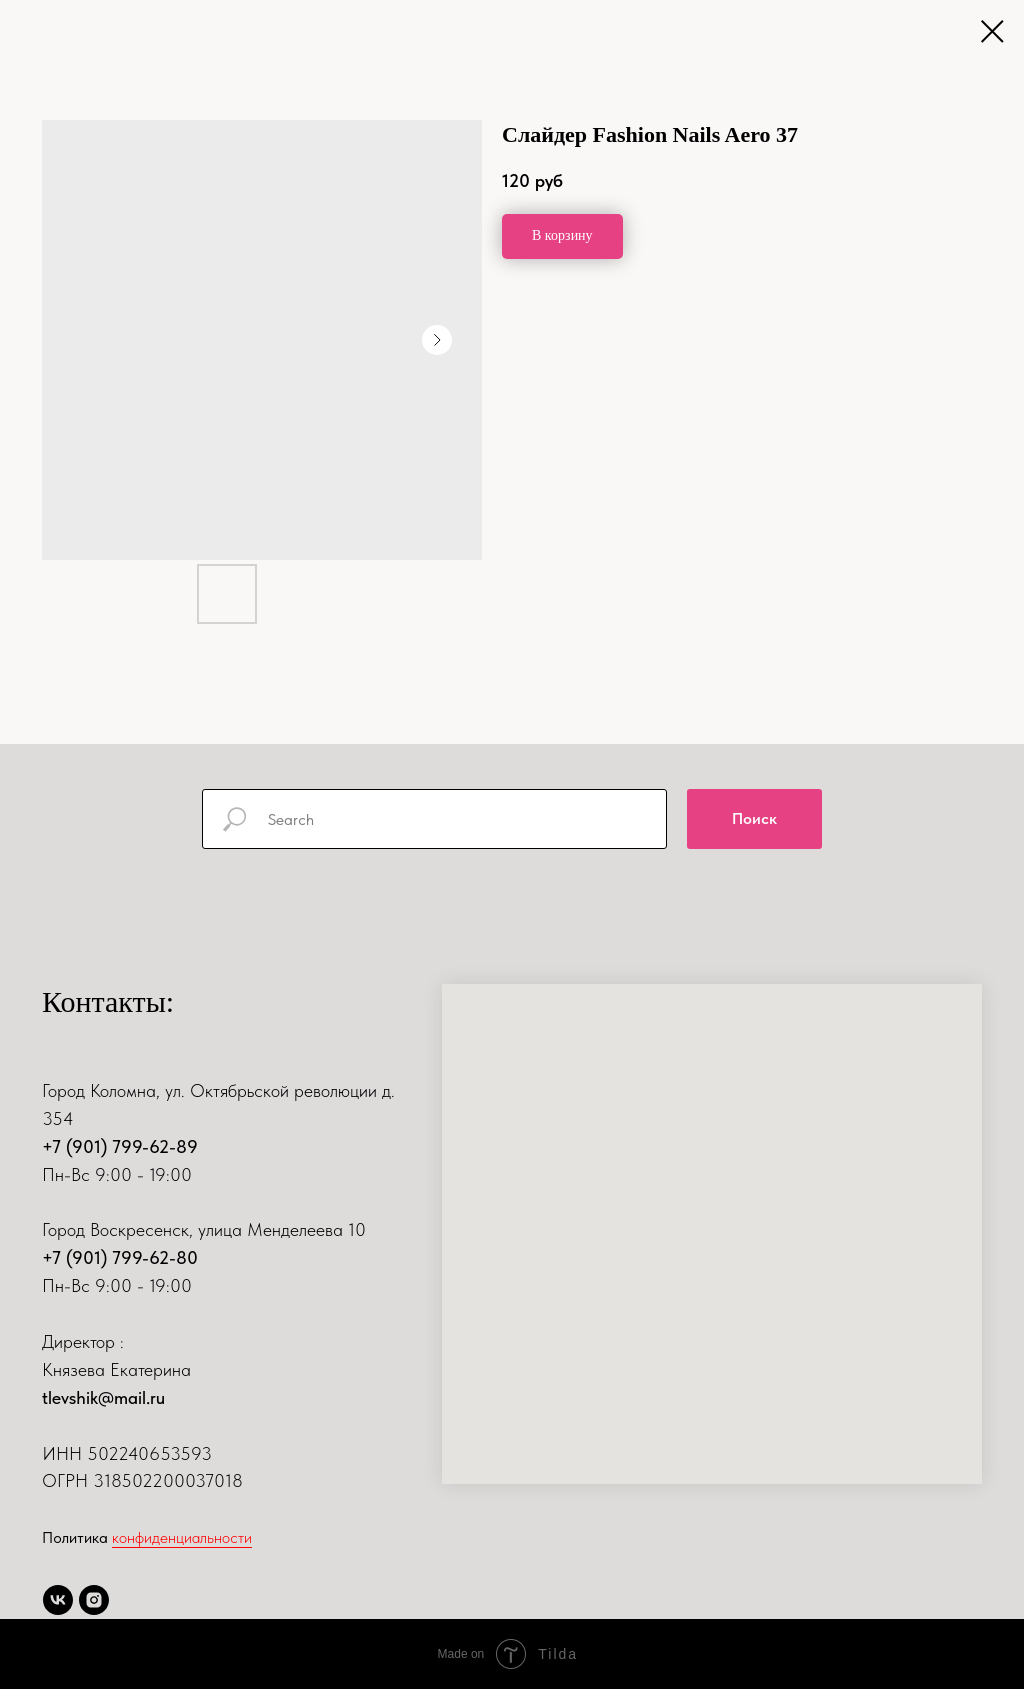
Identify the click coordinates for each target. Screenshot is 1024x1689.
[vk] (58, 1600)
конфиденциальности (182, 1537)
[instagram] (94, 1600)
